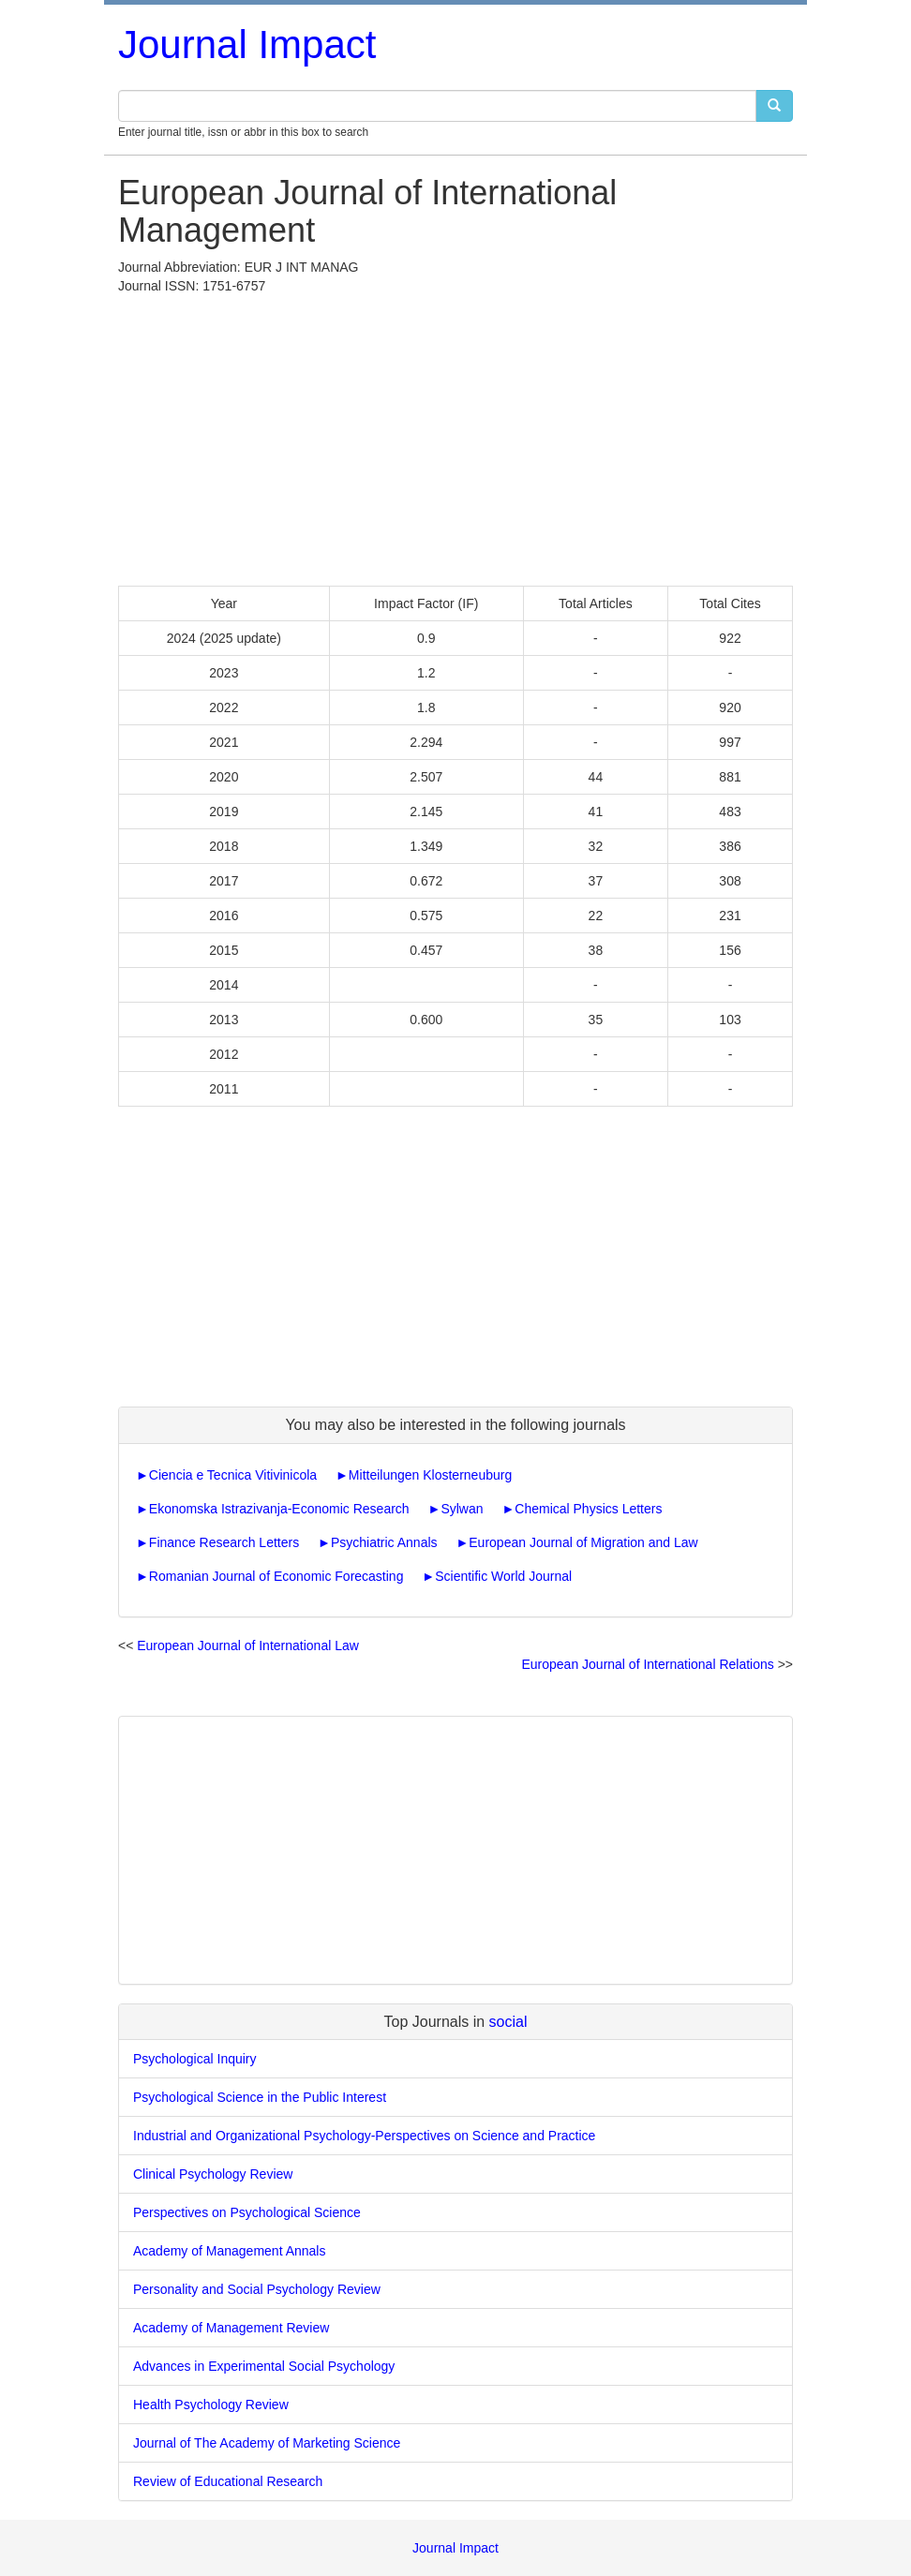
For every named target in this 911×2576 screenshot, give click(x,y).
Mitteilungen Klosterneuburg (430, 1474)
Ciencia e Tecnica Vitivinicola (233, 1474)
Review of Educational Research (227, 2481)
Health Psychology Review (211, 2404)
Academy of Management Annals (229, 2250)
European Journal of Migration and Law (583, 1542)
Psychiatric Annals (384, 1542)
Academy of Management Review (231, 2327)
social (508, 2022)
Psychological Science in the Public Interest (259, 2097)
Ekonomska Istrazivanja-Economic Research (279, 1508)
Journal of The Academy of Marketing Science (266, 2442)
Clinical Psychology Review (212, 2174)
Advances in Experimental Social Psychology (264, 2366)
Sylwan (462, 1508)
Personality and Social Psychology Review (257, 2289)
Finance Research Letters (224, 1542)
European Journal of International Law (248, 1645)
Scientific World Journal (503, 1576)
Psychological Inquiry (195, 2058)
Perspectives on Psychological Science (247, 2212)
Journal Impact (247, 44)
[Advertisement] (455, 436)
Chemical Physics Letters (588, 1508)
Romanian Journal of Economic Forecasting (276, 1576)
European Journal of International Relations (647, 1664)
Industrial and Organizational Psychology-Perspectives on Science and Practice (364, 2135)
